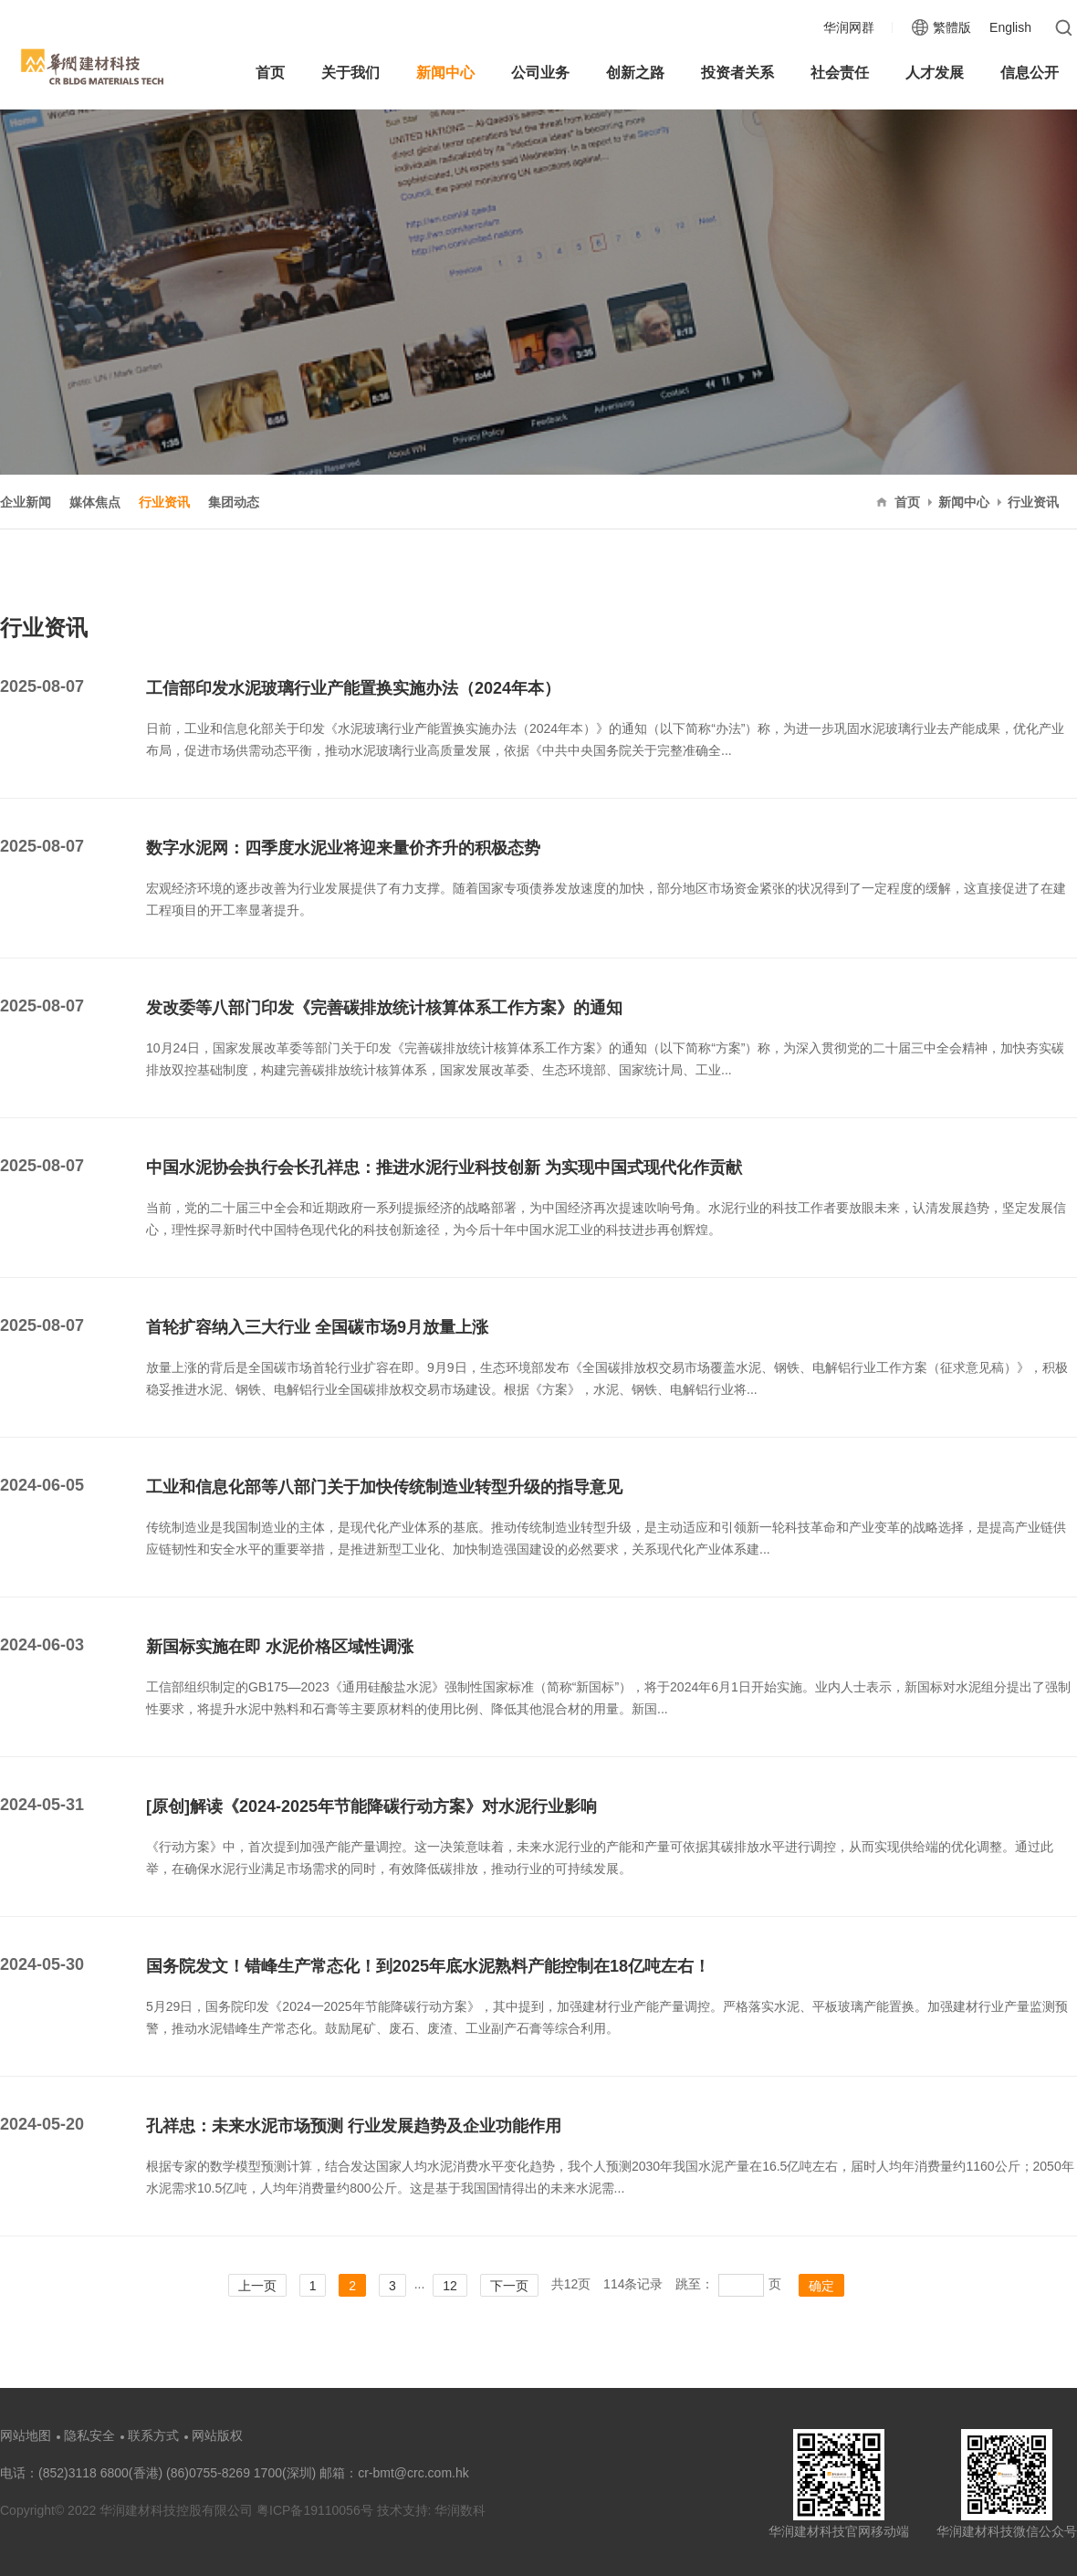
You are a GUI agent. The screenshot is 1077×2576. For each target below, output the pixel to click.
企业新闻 (25, 502)
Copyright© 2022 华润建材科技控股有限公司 (126, 2510)
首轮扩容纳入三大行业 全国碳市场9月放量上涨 (317, 1327)
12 (450, 2285)
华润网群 (848, 27)
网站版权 (217, 2435)
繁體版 (952, 27)
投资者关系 (737, 72)
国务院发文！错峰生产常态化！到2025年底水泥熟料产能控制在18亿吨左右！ (428, 1966)
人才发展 (934, 72)
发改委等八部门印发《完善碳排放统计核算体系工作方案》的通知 (384, 1008)
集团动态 (233, 502)
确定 (821, 2285)
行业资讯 (164, 502)
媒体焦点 (94, 502)
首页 (270, 72)
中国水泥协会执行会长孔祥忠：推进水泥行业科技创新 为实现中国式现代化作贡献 (444, 1167)
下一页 (509, 2285)
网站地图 (25, 2435)
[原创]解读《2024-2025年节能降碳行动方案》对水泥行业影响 (371, 1806)
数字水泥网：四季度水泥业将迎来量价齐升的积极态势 (343, 848)
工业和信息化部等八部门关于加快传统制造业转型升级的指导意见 (384, 1487)
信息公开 (1029, 72)
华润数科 (460, 2510)
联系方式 (153, 2435)
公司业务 (540, 72)
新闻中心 (445, 72)
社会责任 (839, 72)
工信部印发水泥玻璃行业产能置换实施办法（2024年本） (353, 688)
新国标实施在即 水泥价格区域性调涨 (279, 1647)
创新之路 (635, 72)
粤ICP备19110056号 (316, 2510)
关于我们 (350, 72)
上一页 (257, 2285)
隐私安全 (89, 2435)
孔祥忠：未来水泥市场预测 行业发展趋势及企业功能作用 (353, 2126)
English (1010, 27)
